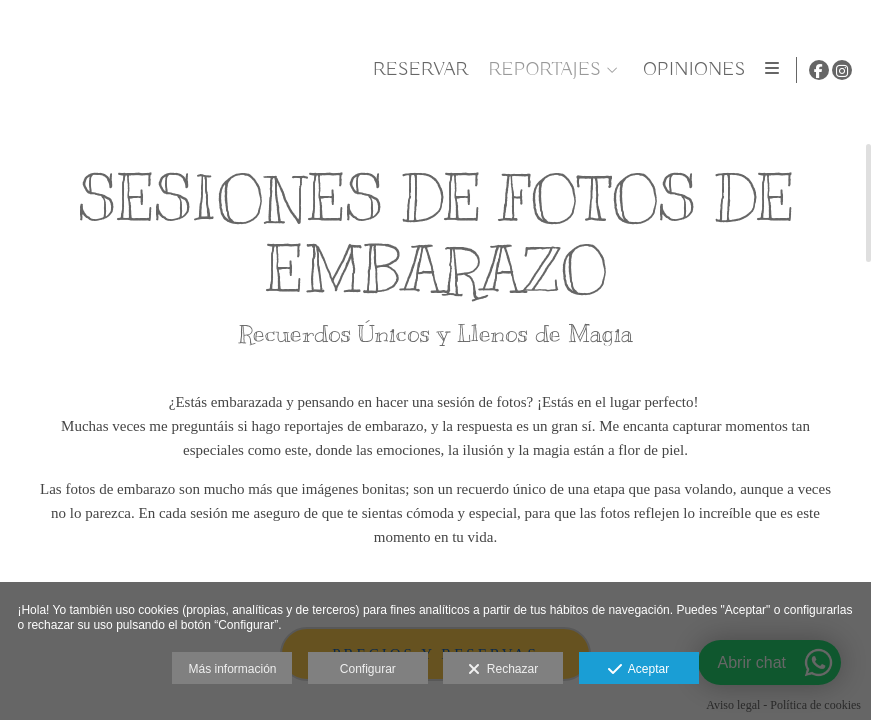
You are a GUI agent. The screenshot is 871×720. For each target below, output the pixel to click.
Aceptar (638, 670)
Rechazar (503, 670)
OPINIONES (691, 70)
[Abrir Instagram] (842, 70)
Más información (232, 669)
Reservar (417, 70)
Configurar (368, 669)
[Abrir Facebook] (819, 70)
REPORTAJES (541, 70)
